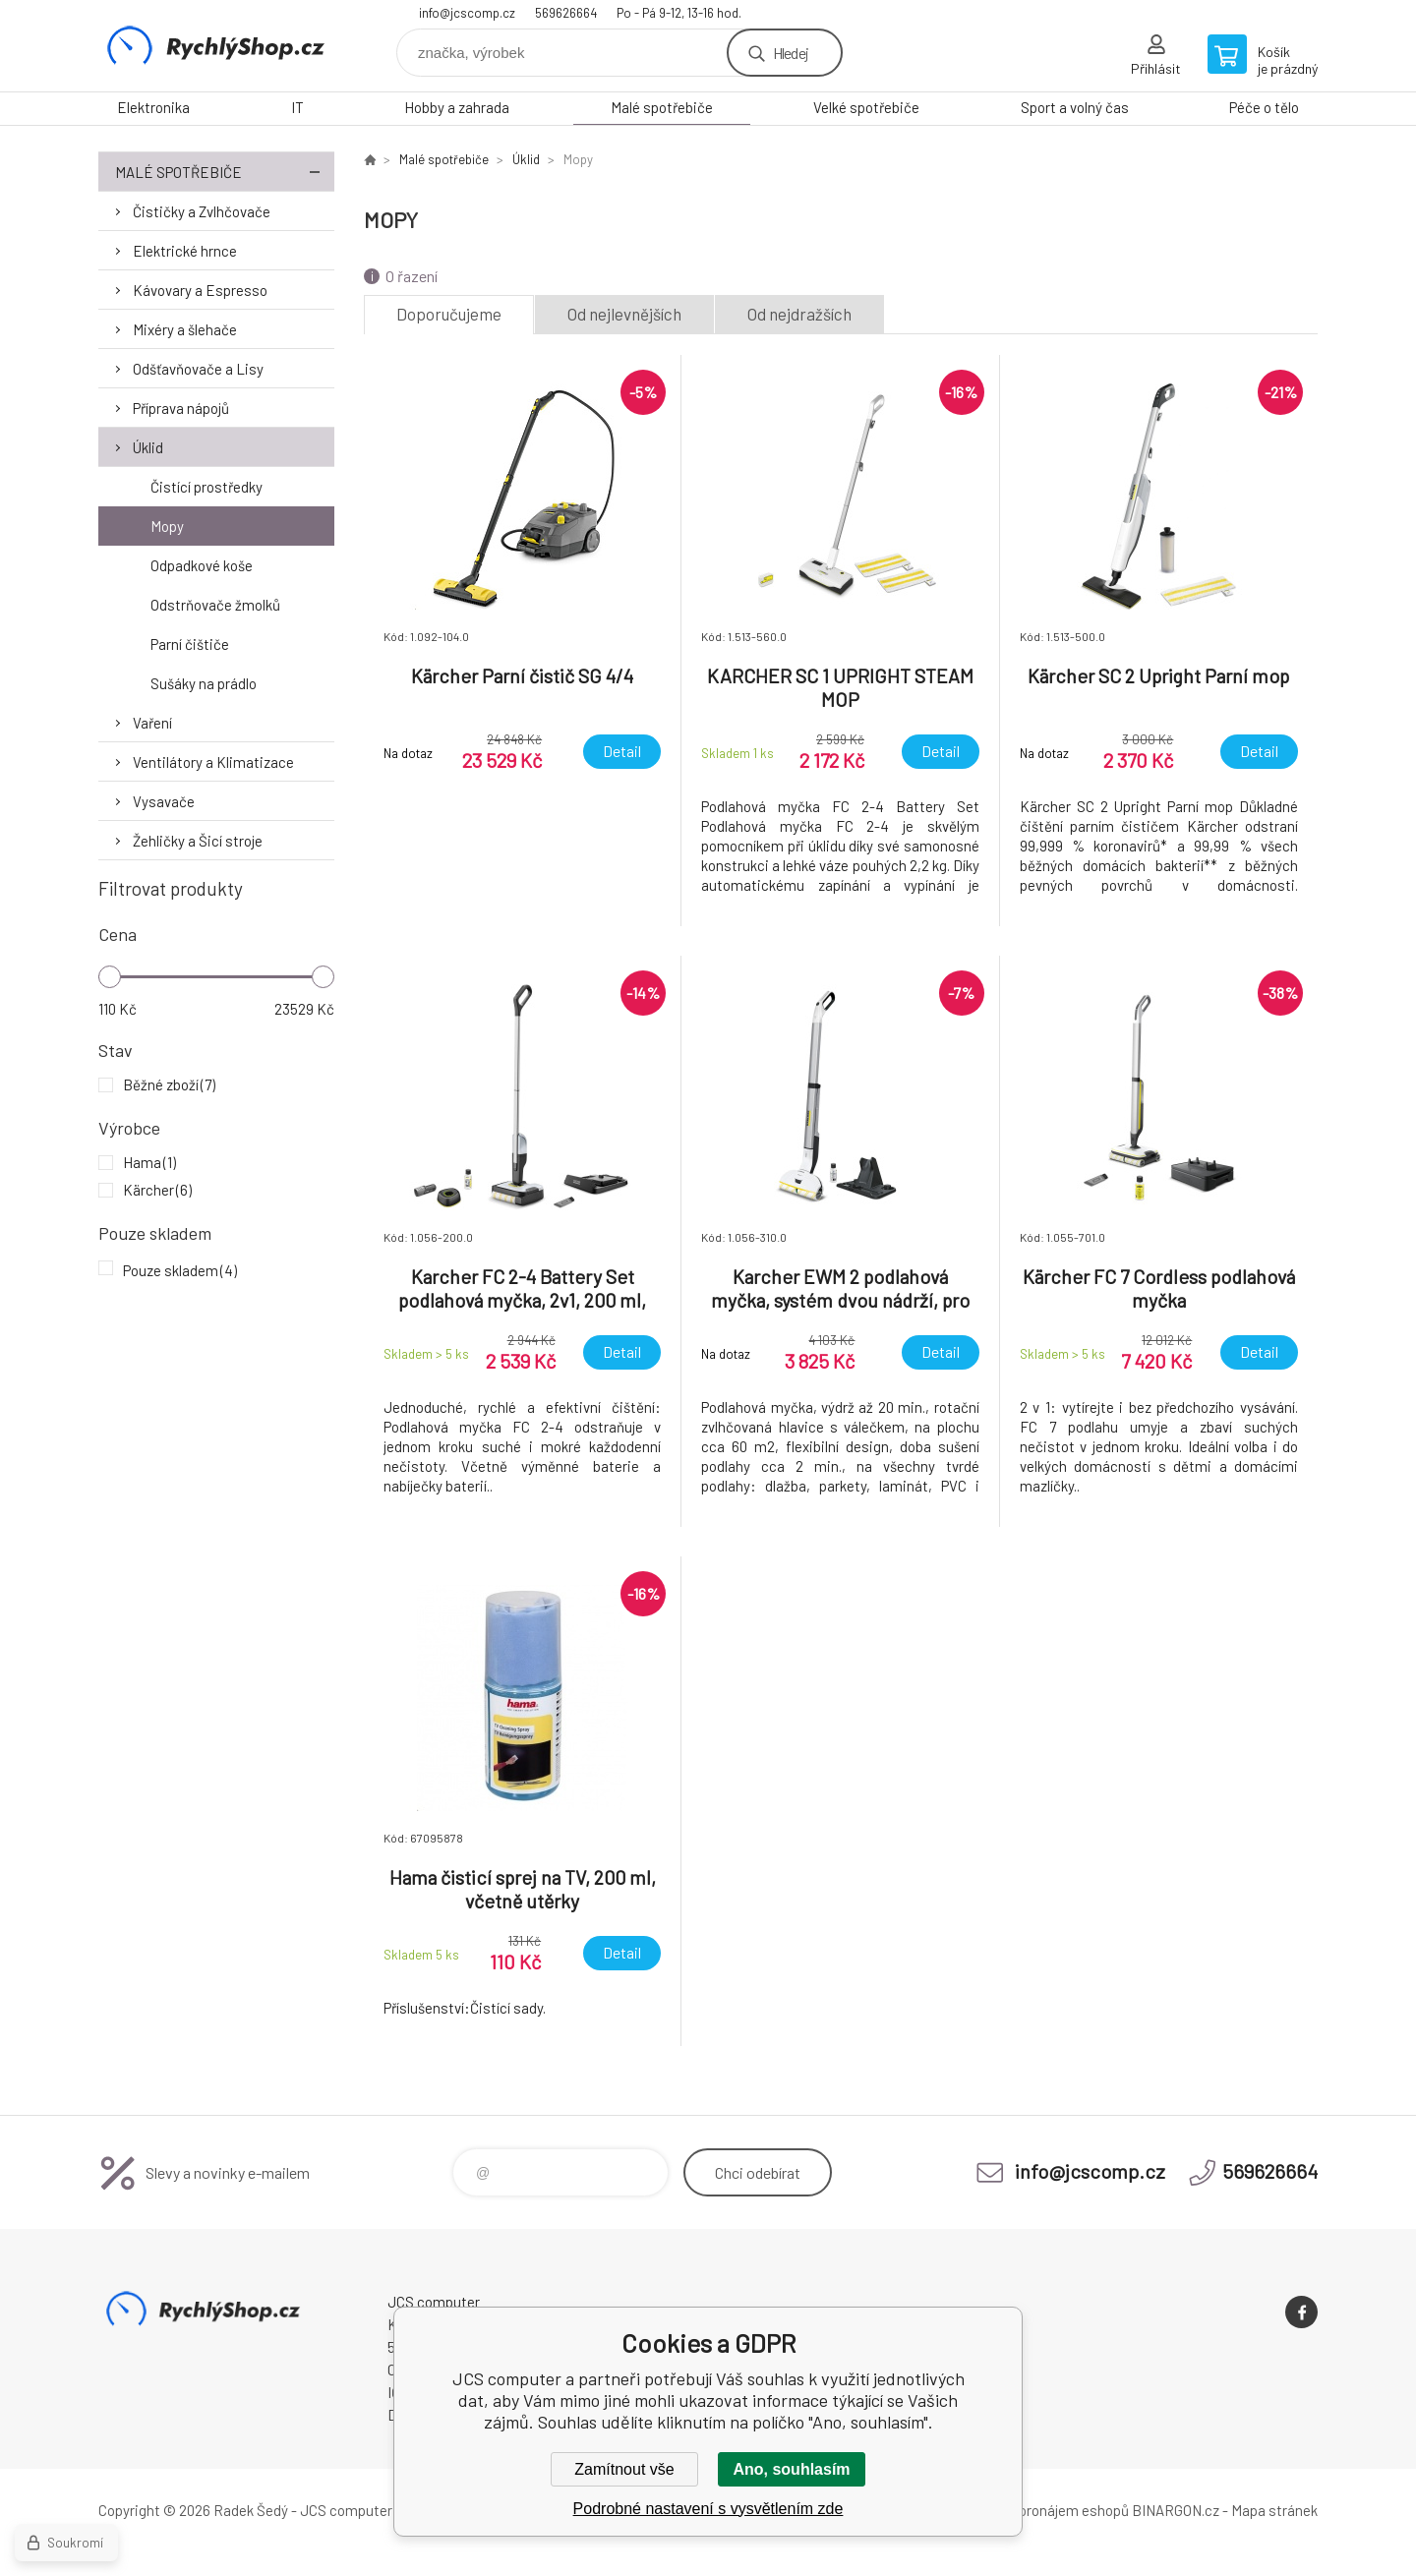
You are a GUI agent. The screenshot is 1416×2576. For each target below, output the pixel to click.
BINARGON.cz (1175, 2510)
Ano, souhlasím (791, 2469)
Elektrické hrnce (185, 251)
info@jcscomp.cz (467, 13)
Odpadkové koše (201, 565)
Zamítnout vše (624, 2469)
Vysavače (164, 801)
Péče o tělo (1264, 107)
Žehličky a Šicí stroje (198, 840)
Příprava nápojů (181, 408)
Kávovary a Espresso (200, 290)
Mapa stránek (1274, 2510)
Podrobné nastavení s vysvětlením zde (708, 2508)
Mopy (167, 526)
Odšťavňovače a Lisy (198, 369)
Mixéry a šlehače (185, 329)
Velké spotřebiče (866, 107)
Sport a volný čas (1075, 107)
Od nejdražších (799, 313)
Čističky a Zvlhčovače (201, 211)
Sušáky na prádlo (203, 683)
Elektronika (153, 107)
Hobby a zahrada (456, 107)
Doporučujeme (449, 313)
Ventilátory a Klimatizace (213, 762)
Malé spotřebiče (662, 107)
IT (297, 107)
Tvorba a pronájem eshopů (1045, 2510)
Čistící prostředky (206, 487)
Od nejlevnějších (624, 313)
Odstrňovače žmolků (215, 605)
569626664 (566, 13)
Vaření (152, 723)
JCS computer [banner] (216, 45)
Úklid (148, 447)
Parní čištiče (189, 644)
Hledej (790, 52)
